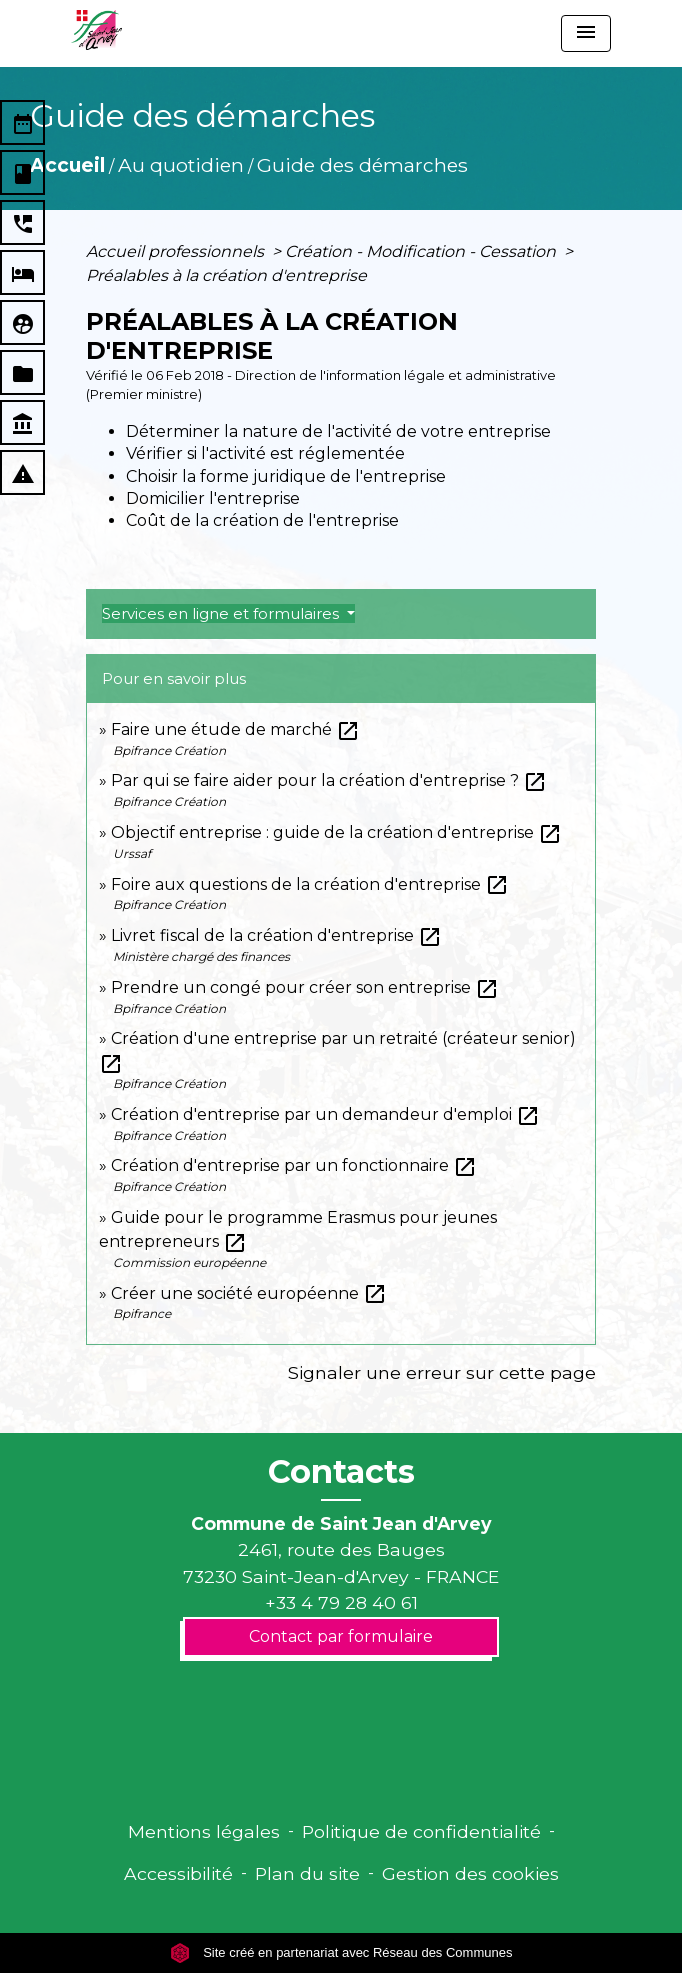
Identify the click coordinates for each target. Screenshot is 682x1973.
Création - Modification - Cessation (422, 251)
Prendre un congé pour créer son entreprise (305, 987)
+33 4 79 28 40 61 (341, 1602)
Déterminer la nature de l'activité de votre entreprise (338, 431)
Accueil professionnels (177, 251)
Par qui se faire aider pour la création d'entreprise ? (329, 780)
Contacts (341, 1472)
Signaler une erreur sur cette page (442, 1372)
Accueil (67, 165)
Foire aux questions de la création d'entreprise (310, 884)
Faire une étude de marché (235, 729)
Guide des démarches (362, 165)
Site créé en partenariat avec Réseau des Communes (341, 1952)
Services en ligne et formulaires (222, 613)
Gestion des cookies (470, 1873)
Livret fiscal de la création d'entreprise (276, 935)
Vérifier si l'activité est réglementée (265, 453)
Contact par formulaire (341, 1636)
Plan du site (307, 1873)
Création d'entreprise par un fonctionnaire (294, 1165)
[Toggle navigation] (586, 33)
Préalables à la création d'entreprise (226, 275)
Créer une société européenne (249, 1293)
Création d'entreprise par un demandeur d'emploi (325, 1114)
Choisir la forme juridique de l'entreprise (286, 476)
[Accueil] (96, 30)
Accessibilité (178, 1873)
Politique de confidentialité (421, 1831)
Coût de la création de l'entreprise (262, 520)
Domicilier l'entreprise (213, 498)
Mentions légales (204, 1831)
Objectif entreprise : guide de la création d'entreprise (336, 832)
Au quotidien (181, 165)
